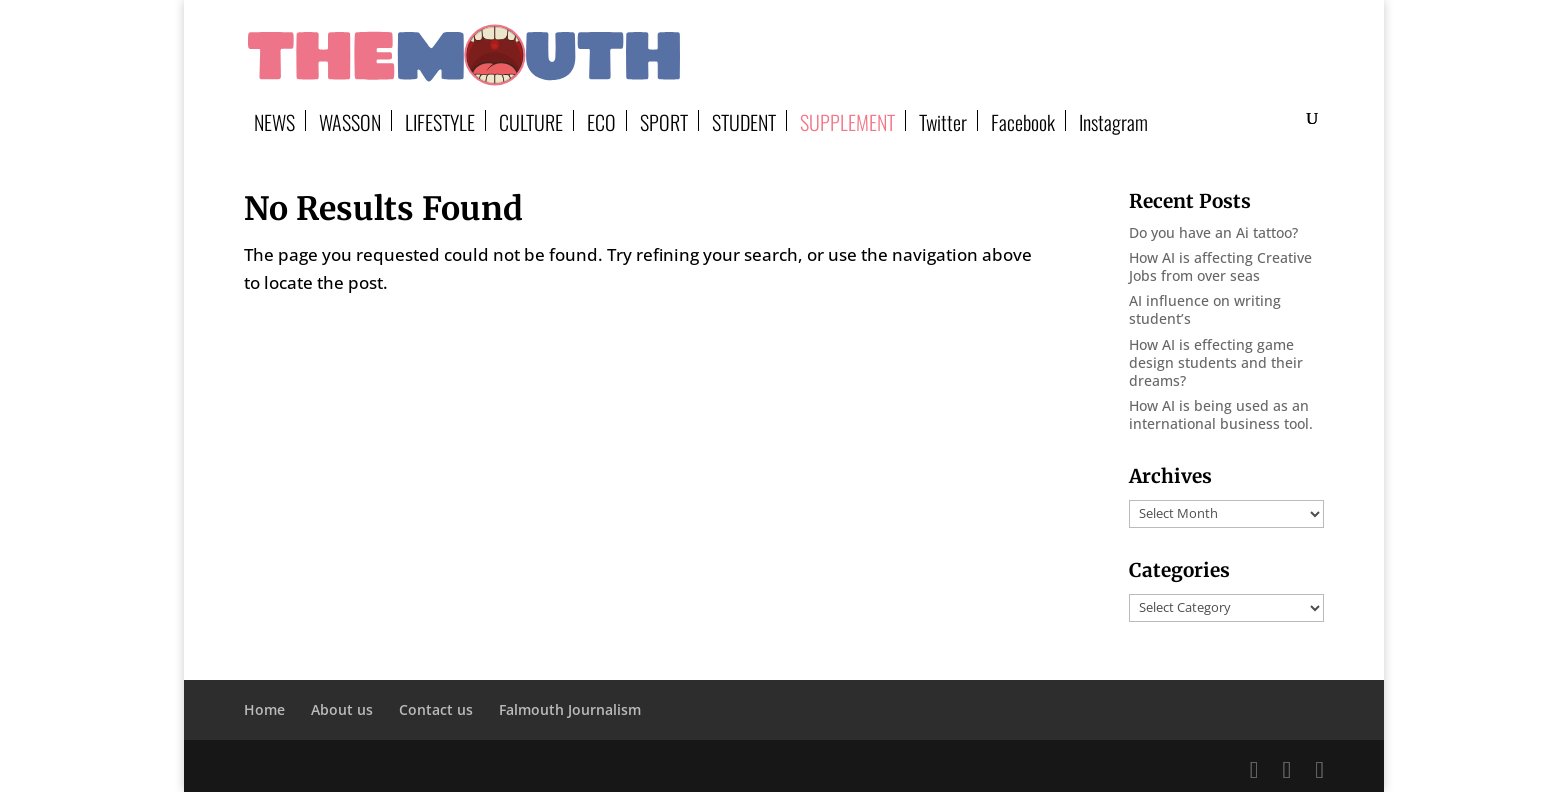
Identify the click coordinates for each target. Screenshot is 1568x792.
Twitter (943, 120)
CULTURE (531, 120)
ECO (601, 120)
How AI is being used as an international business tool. (1221, 414)
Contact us (436, 709)
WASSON (350, 120)
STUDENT (744, 120)
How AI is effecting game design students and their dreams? (1216, 362)
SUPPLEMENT (847, 120)
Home (264, 709)
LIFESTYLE (440, 120)
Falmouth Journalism (570, 709)
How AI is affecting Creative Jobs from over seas (1220, 266)
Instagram (1113, 120)
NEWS (274, 120)
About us (342, 709)
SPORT (664, 120)
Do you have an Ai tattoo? (1213, 232)
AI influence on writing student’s (1205, 309)
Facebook (1023, 120)
